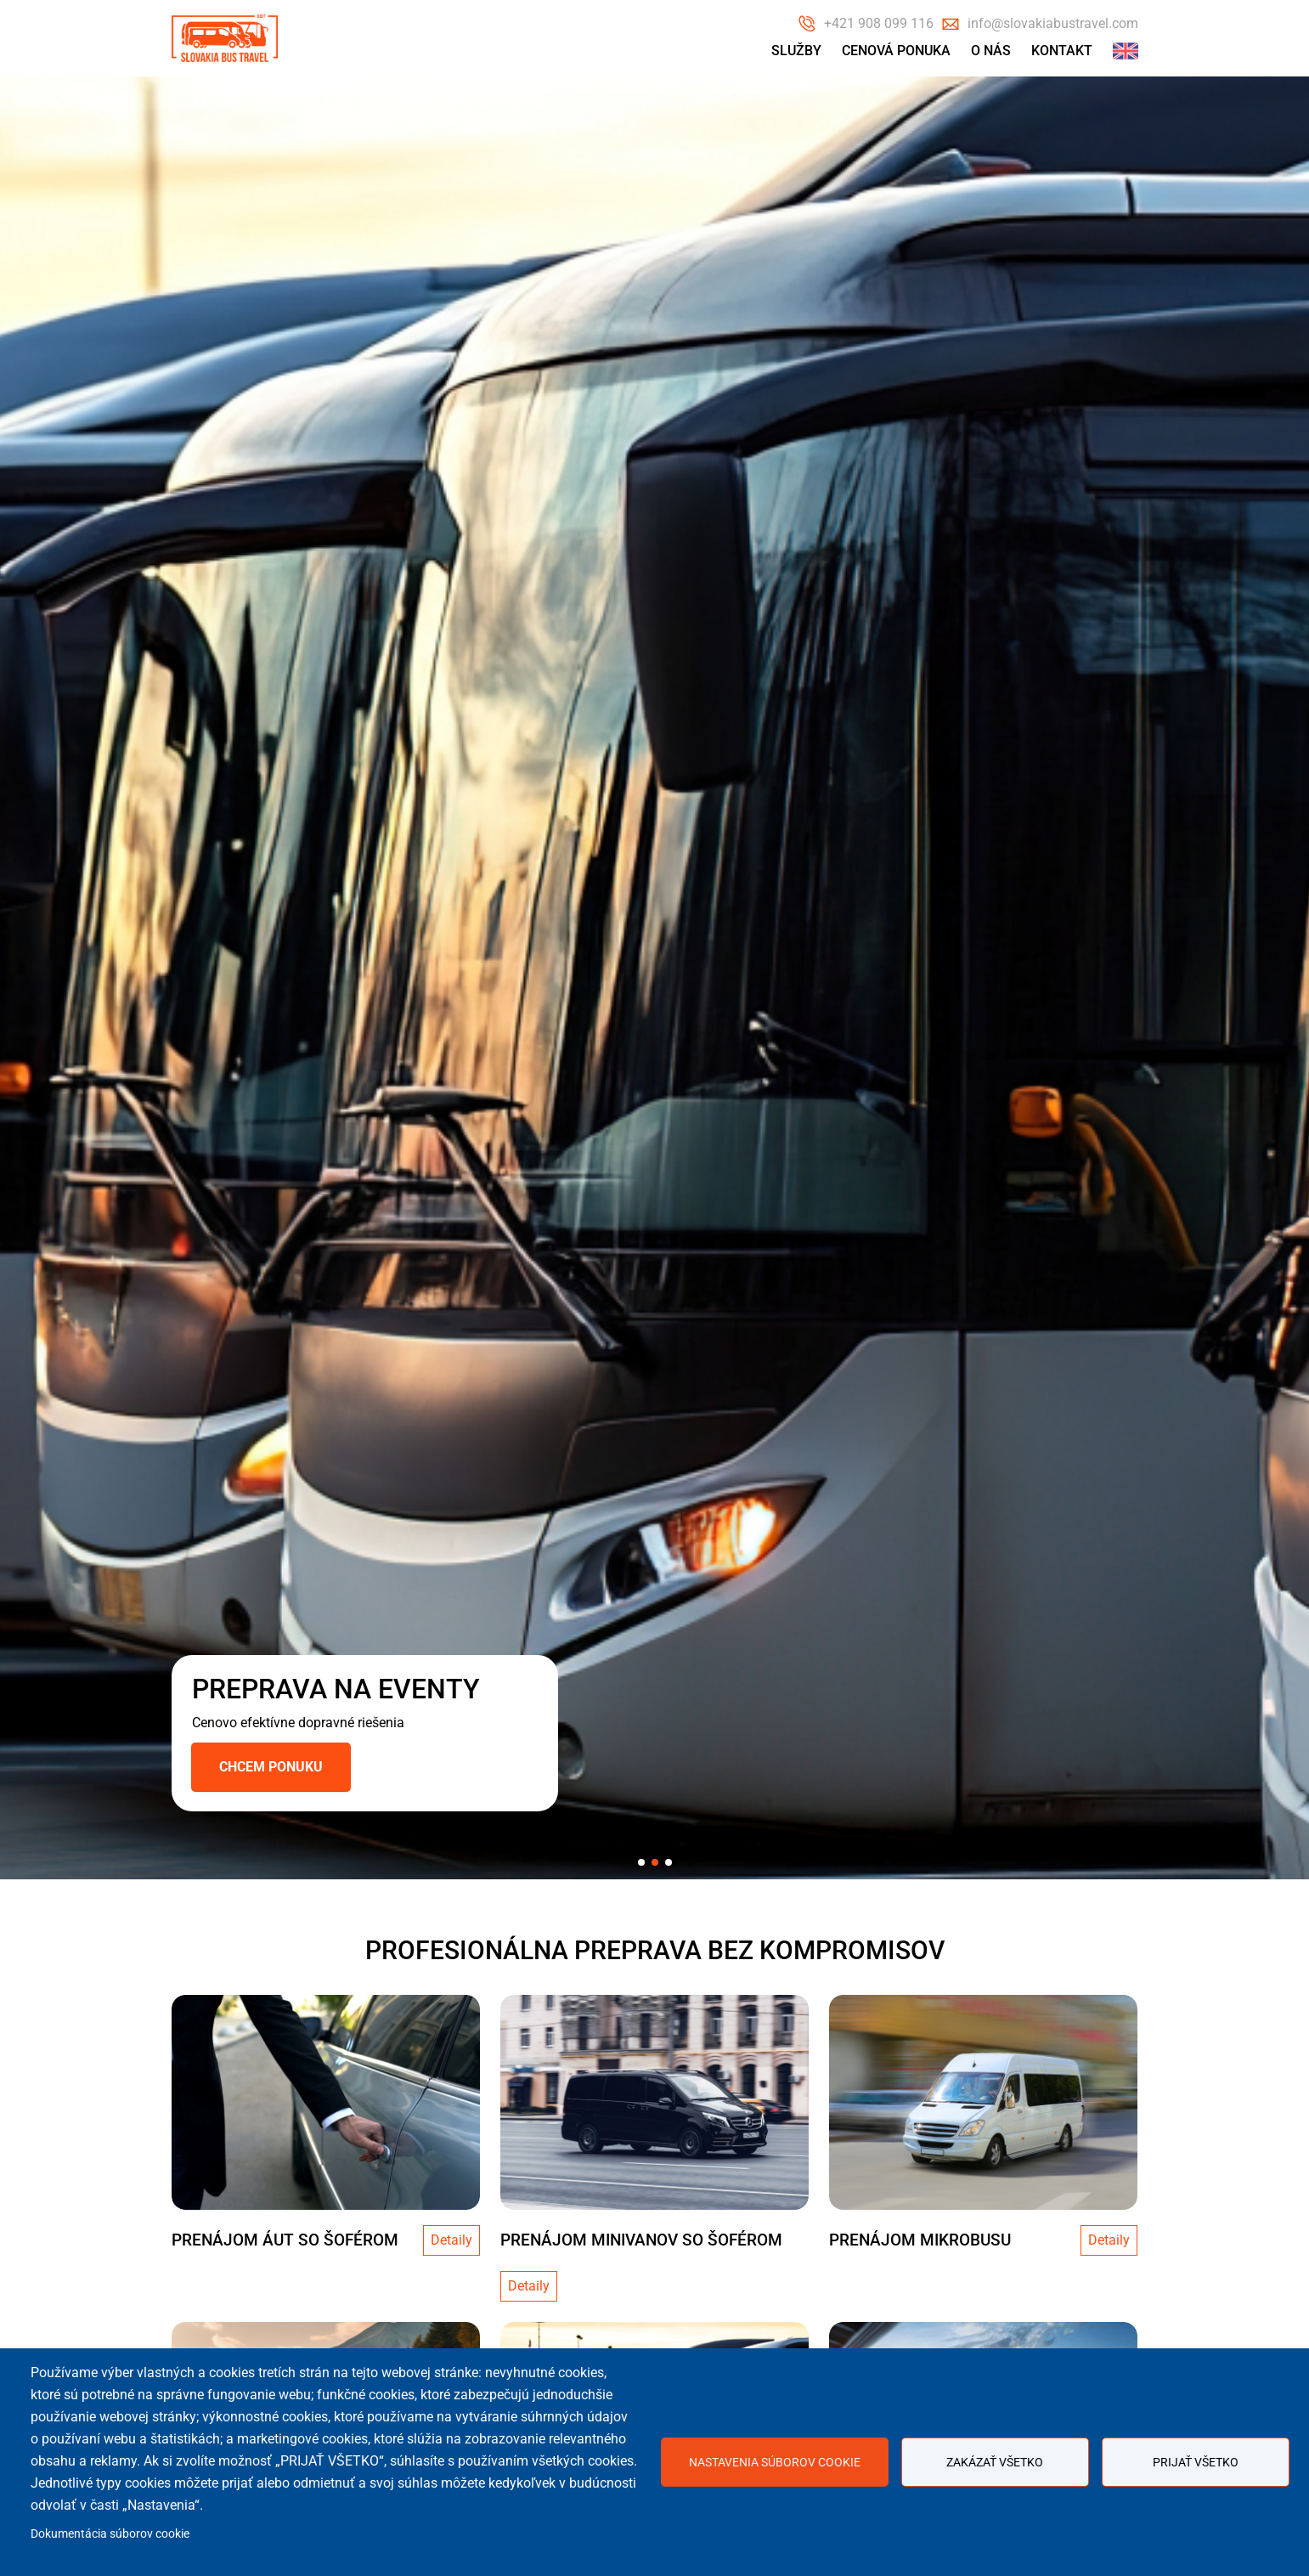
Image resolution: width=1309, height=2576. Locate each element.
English (1125, 51)
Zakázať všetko (994, 2462)
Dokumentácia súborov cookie (110, 2533)
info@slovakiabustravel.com (1053, 23)
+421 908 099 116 (879, 23)
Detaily (451, 2240)
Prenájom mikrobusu (920, 2240)
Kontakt (1061, 50)
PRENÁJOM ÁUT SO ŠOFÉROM (285, 2240)
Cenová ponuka (896, 50)
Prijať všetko (1195, 2462)
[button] (641, 1862)
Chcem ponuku (271, 1767)
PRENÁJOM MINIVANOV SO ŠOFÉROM (641, 2240)
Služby (796, 50)
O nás (991, 50)
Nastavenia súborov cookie (774, 2462)
